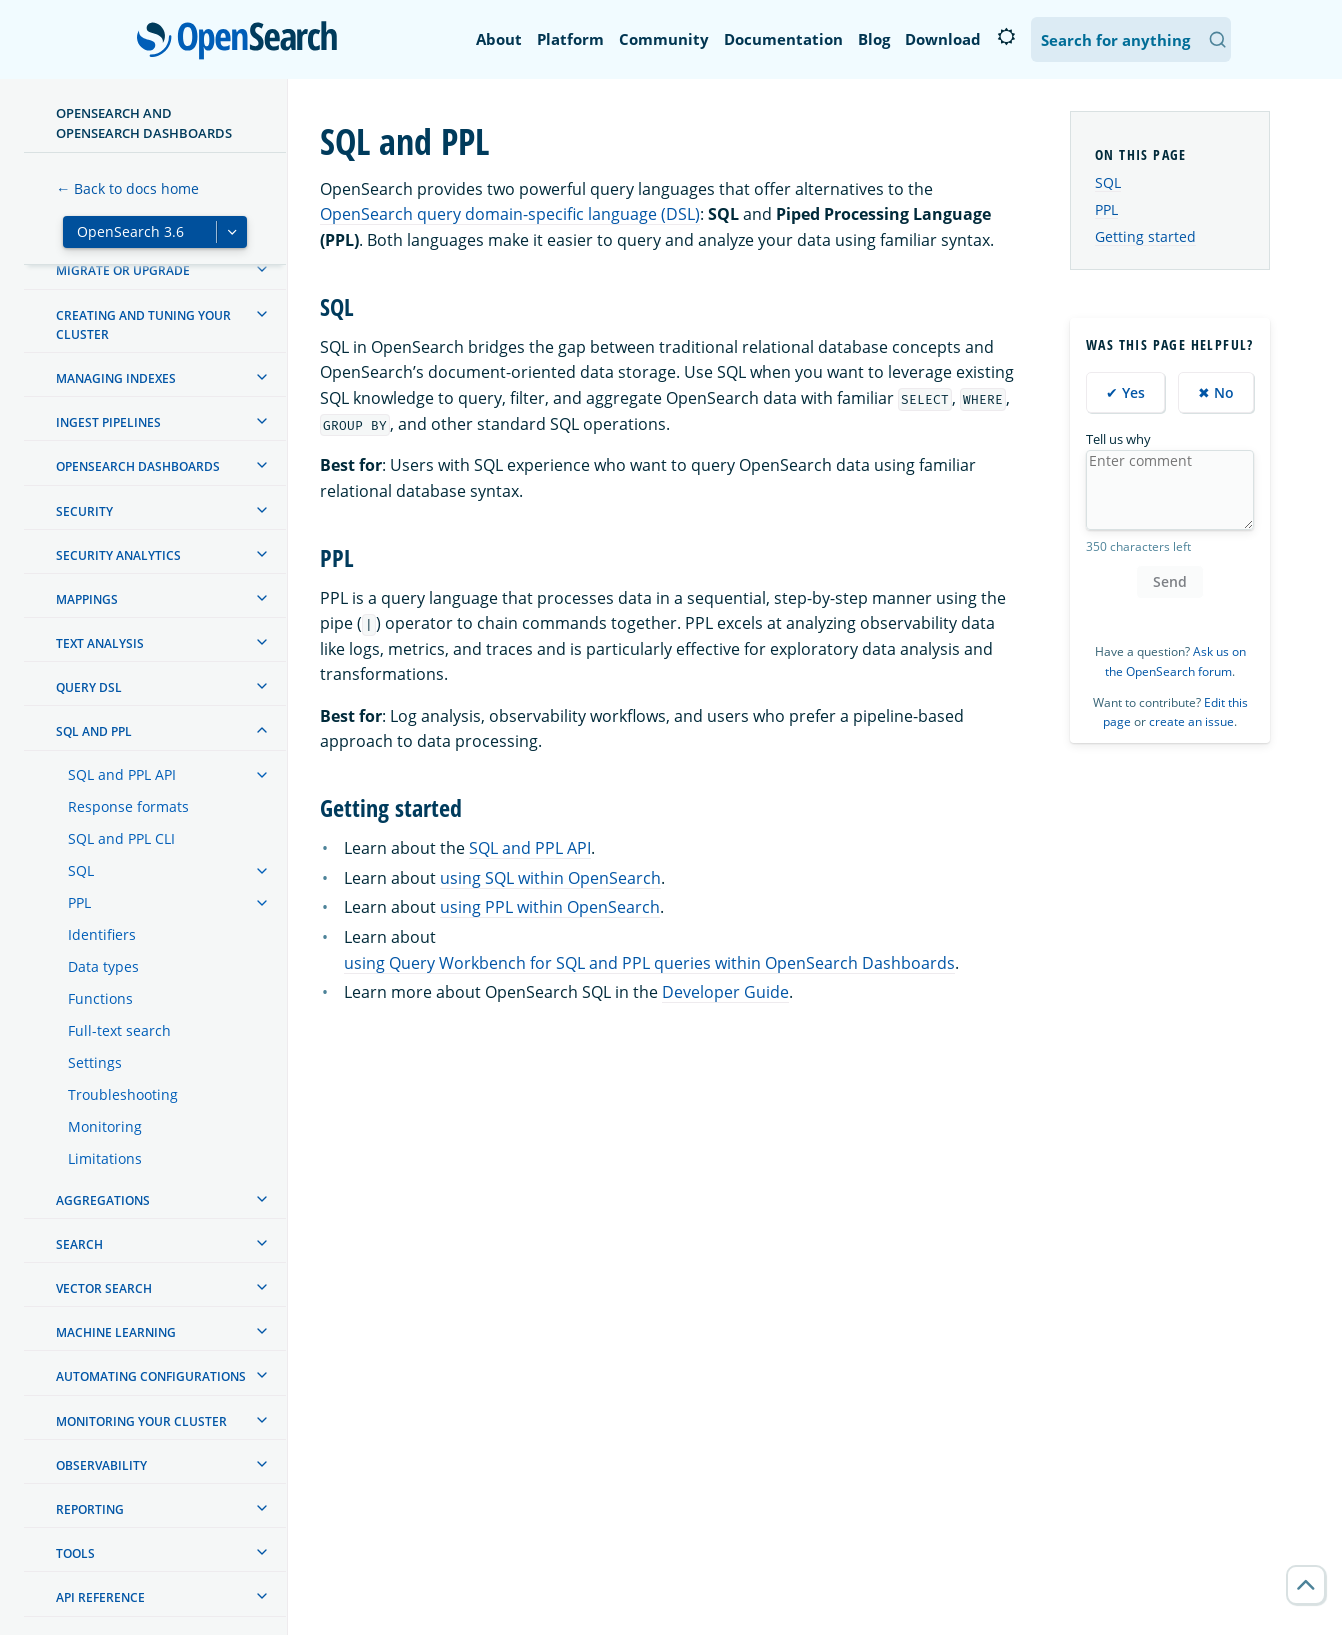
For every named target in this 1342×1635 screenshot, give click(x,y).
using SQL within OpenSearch (550, 878)
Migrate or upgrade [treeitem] (123, 270)
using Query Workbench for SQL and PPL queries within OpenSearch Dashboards (649, 963)
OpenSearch (242, 42)
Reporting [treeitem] (90, 1509)
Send (1170, 581)
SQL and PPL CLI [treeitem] (121, 838)
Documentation (783, 39)
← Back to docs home (127, 188)
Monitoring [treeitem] (105, 1126)
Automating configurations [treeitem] (151, 1376)
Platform (570, 39)
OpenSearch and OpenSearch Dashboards (144, 123)
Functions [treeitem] (100, 998)
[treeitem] (262, 269)
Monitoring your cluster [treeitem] (141, 1421)
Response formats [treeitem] (128, 806)
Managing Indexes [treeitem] (116, 378)
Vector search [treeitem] (104, 1288)
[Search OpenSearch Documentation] (1131, 39)
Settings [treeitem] (95, 1062)
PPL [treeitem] (79, 902)
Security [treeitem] (84, 511)
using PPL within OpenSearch (550, 907)
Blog (874, 39)
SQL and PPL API (530, 848)
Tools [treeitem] (75, 1553)
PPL (1106, 209)
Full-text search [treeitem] (119, 1030)
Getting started (1145, 236)
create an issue (1191, 721)
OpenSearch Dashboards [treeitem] (138, 466)
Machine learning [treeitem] (116, 1332)
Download (943, 39)
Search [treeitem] (79, 1244)
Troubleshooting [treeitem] (123, 1094)
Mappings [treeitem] (87, 599)
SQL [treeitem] (81, 870)
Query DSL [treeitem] (89, 687)
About (499, 39)
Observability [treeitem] (101, 1465)
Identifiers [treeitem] (102, 934)
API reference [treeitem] (100, 1597)
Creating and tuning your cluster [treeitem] (143, 325)
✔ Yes (1125, 392)
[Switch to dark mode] (1006, 37)
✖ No (1216, 392)
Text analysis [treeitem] (100, 643)
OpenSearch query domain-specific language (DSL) (510, 214)
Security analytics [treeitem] (118, 555)
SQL (1108, 182)
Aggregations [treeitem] (103, 1200)
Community (664, 39)
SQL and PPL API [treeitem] (122, 774)
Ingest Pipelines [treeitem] (108, 422)
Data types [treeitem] (103, 966)
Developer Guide (725, 992)
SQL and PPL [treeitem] (94, 731)
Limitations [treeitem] (105, 1158)
